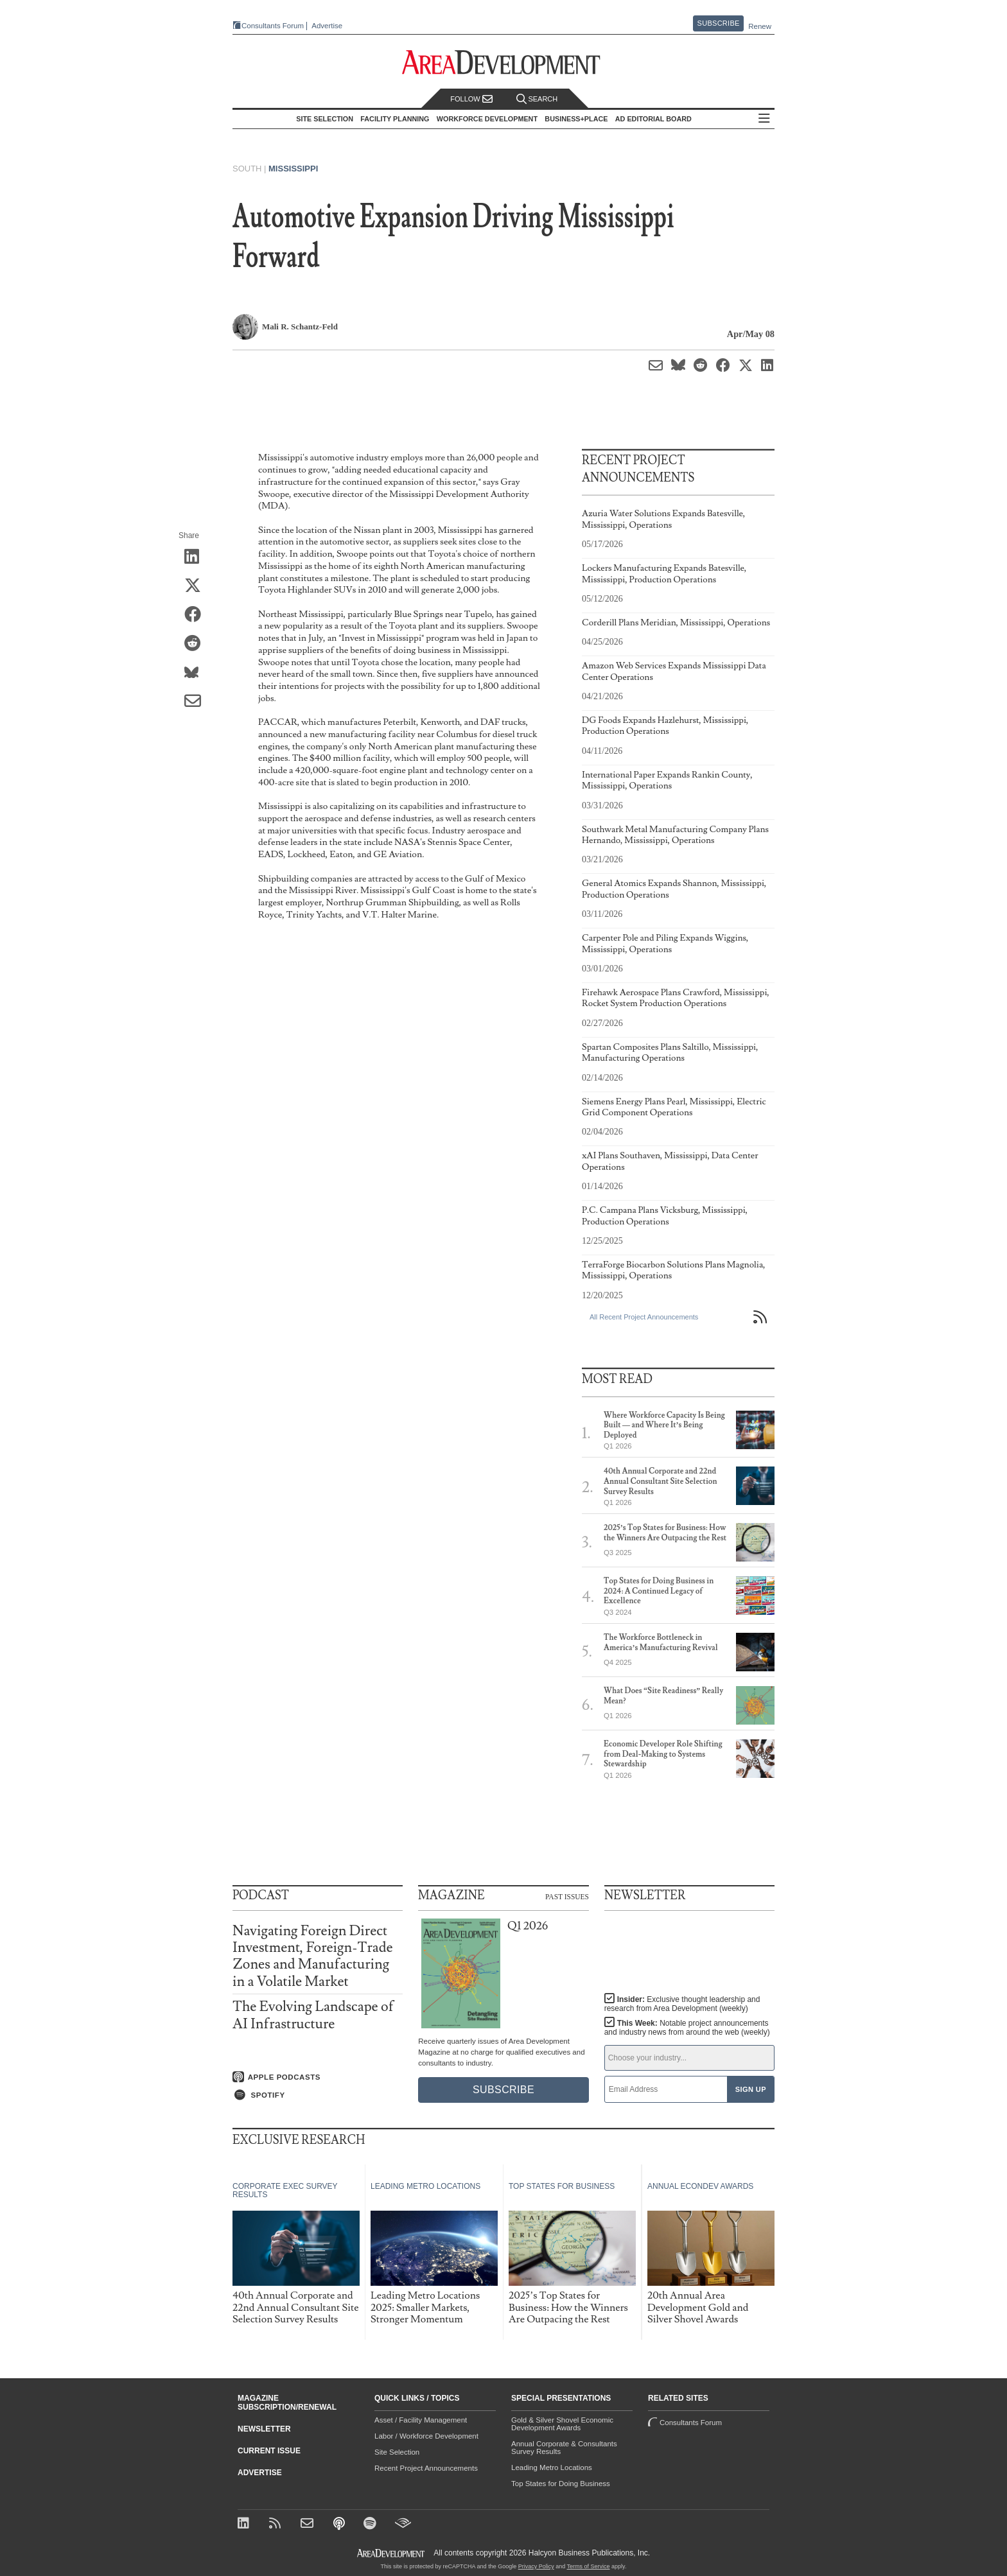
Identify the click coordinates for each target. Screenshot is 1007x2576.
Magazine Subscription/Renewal (287, 2403)
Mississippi (293, 168)
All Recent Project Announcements (644, 1317)
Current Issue (269, 2450)
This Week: (687, 2028)
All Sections (764, 119)
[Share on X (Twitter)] (197, 586)
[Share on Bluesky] (197, 672)
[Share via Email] (197, 701)
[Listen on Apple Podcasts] (317, 2077)
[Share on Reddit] (197, 644)
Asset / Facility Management (420, 2420)
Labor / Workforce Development (426, 2436)
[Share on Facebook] (197, 615)
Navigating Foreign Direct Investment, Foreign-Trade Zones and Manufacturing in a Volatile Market (312, 1956)
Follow (471, 99)
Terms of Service (588, 2566)
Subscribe (718, 23)
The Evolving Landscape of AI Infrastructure (313, 2015)
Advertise (326, 26)
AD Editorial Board (653, 119)
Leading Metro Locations (551, 2467)
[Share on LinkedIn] (197, 557)
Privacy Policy (536, 2566)
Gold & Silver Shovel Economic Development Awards (562, 2424)
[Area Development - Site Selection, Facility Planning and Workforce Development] (504, 62)
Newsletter (264, 2428)
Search (536, 99)
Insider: (682, 2004)
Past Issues (567, 1896)
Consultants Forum (272, 26)
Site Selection (396, 2452)
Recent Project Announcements (426, 2468)
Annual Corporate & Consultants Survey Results (564, 2447)
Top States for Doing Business (560, 2483)
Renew (759, 26)
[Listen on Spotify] (317, 2095)
